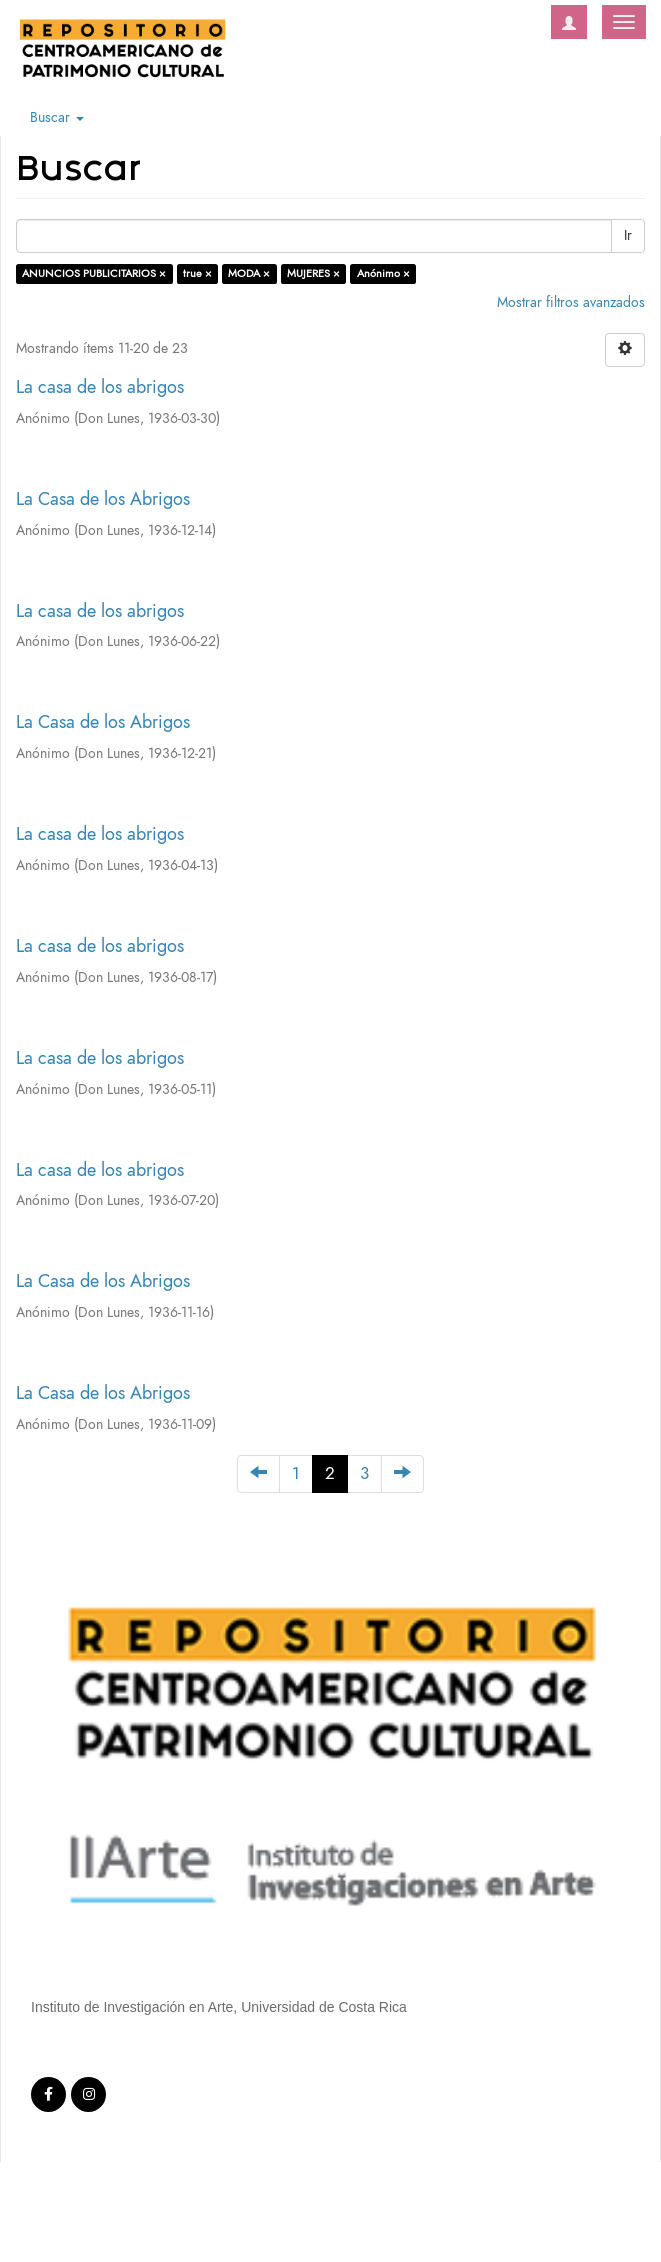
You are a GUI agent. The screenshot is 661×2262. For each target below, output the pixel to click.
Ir (628, 235)
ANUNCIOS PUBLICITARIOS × (94, 273)
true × (197, 273)
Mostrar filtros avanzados (571, 302)
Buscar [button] (57, 117)
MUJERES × (313, 273)
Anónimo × (383, 273)
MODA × (249, 273)
